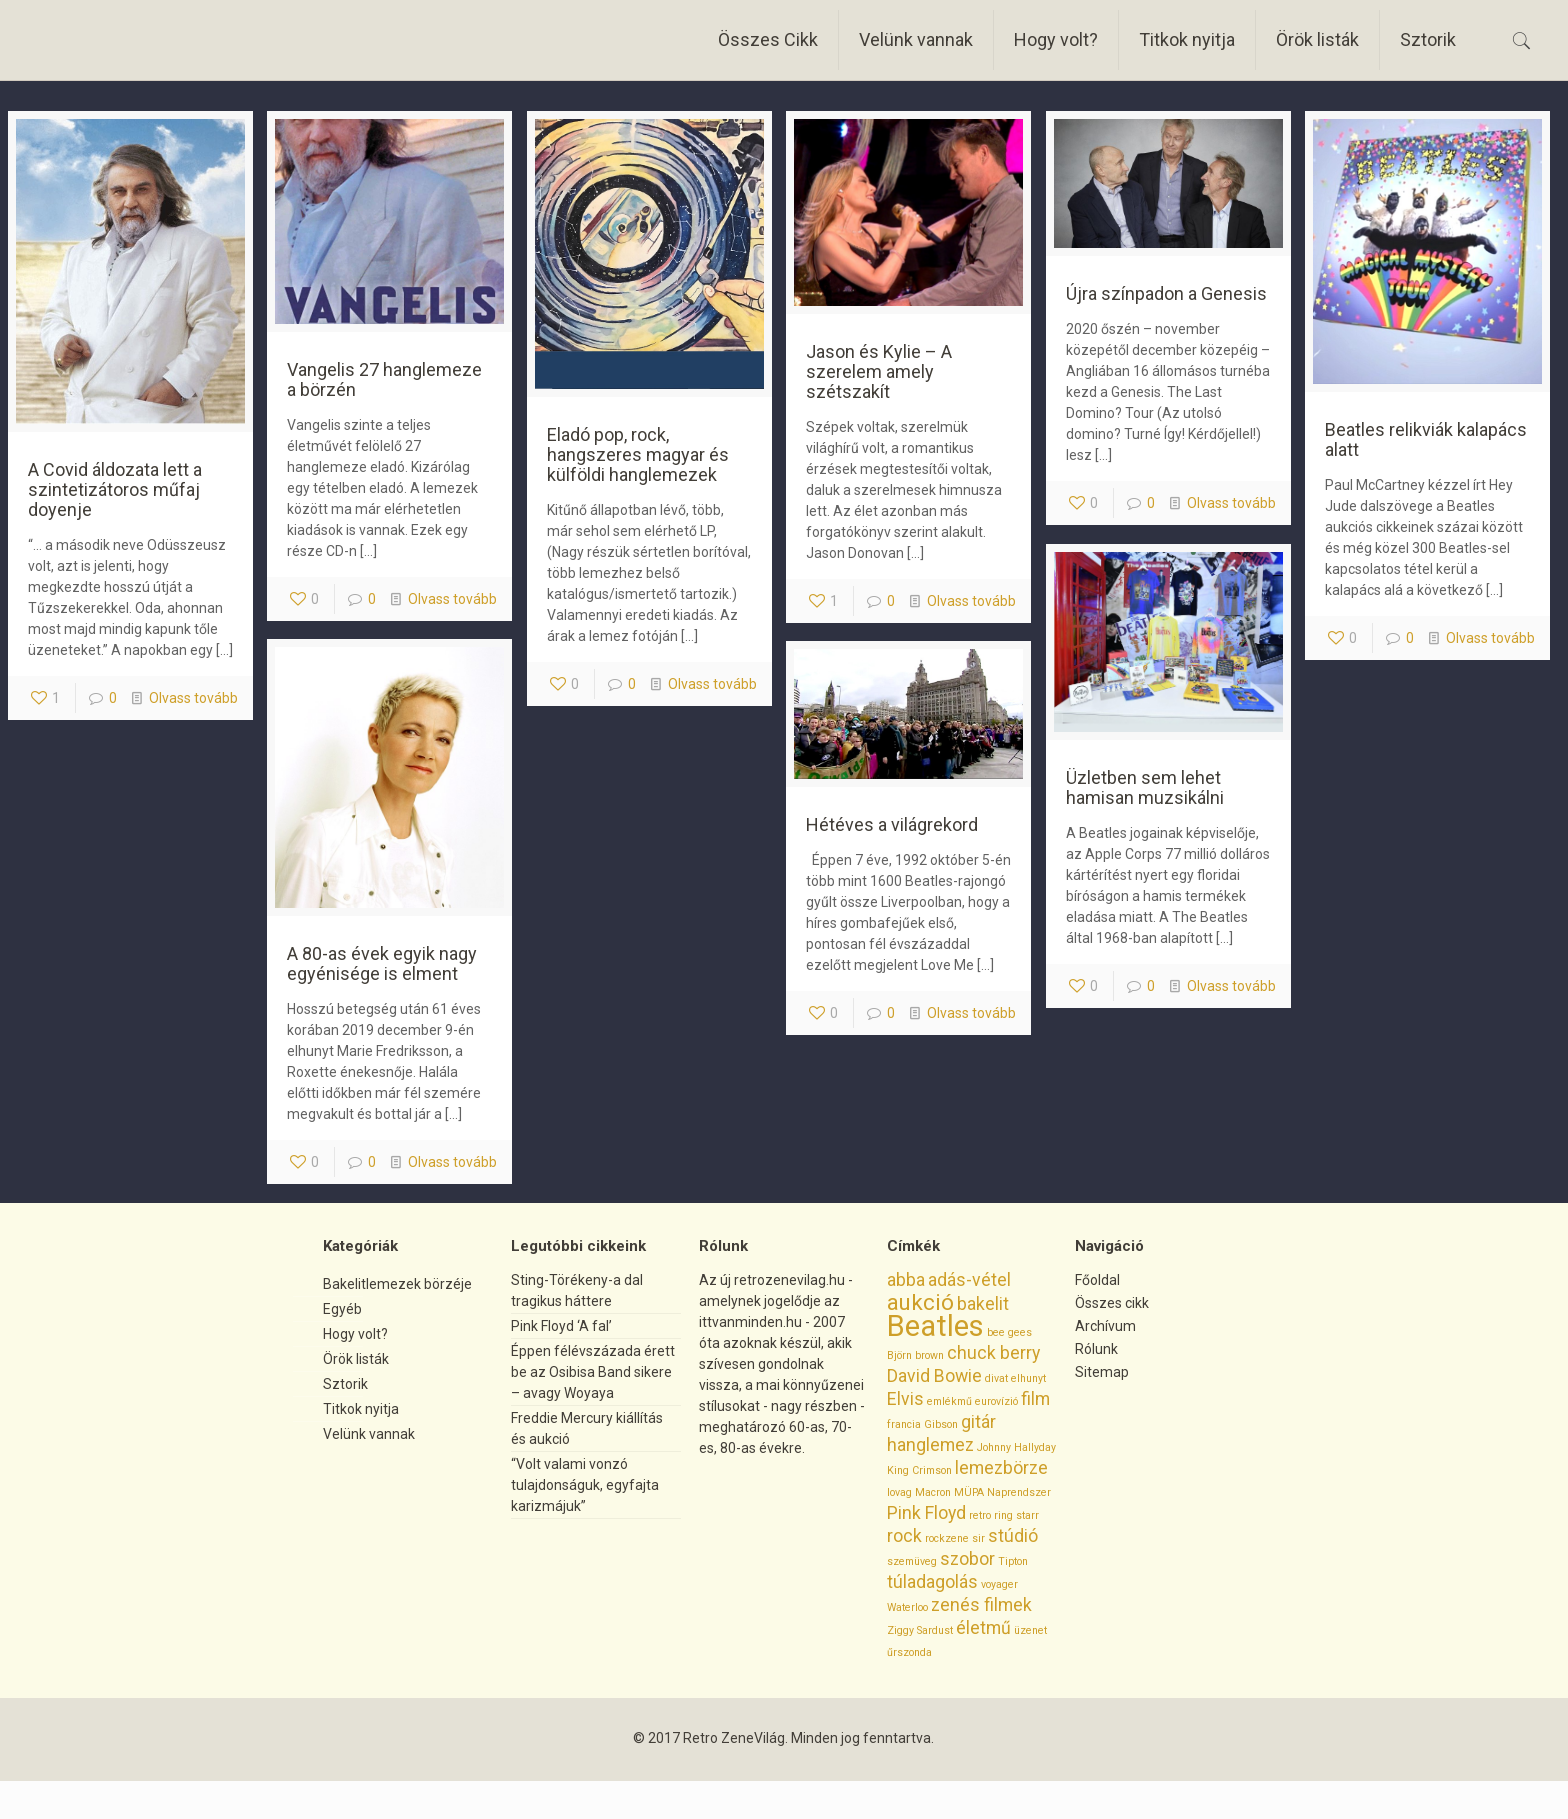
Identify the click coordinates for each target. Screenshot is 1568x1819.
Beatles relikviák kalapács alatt (1426, 439)
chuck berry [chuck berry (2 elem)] (993, 1353)
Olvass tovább (193, 698)
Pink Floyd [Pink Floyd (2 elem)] (926, 1513)
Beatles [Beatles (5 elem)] (935, 1326)
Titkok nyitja (361, 1409)
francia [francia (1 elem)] (904, 1424)
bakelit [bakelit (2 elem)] (983, 1304)
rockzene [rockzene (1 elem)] (947, 1538)
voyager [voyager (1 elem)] (999, 1584)
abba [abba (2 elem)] (906, 1280)
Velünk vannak (369, 1434)
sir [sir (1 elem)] (978, 1538)
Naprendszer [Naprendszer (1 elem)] (1019, 1492)
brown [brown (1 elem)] (929, 1355)
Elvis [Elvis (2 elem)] (905, 1399)
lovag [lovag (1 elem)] (899, 1492)
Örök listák (356, 1359)
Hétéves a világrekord (892, 824)
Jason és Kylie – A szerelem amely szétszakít (879, 371)
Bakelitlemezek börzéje (397, 1284)
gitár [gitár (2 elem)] (978, 1422)
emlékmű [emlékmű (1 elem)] (949, 1401)
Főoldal (1097, 1280)
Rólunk (1096, 1349)
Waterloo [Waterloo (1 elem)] (907, 1607)
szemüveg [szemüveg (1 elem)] (912, 1561)
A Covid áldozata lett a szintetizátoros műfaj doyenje (115, 489)
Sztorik (345, 1384)
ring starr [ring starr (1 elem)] (1016, 1515)
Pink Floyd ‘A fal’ (561, 1326)
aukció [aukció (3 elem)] (920, 1302)
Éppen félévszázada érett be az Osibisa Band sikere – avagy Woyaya (593, 1372)
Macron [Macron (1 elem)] (933, 1492)
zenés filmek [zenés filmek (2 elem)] (981, 1605)
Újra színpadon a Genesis (1166, 293)
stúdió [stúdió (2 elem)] (1013, 1536)
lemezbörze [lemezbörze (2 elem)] (1001, 1468)
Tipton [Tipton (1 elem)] (1013, 1561)
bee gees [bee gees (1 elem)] (1009, 1332)
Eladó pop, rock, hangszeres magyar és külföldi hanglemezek (638, 454)
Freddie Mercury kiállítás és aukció (587, 1428)
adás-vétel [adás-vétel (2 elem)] (969, 1280)
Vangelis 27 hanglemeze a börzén (384, 379)
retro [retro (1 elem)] (980, 1515)
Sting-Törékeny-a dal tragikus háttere (577, 1290)
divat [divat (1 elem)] (996, 1378)
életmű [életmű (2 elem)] (983, 1628)
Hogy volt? (355, 1334)
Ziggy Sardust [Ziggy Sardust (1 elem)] (920, 1630)
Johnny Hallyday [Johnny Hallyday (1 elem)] (1016, 1447)
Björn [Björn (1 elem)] (899, 1355)
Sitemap (1102, 1372)
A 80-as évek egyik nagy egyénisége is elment (382, 963)
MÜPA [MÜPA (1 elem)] (969, 1492)
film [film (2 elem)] (1035, 1399)
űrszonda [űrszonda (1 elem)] (909, 1652)
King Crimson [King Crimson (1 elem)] (919, 1470)
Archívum (1105, 1326)
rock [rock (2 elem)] (904, 1536)
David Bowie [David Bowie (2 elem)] (934, 1376)
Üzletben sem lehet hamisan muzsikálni (1145, 787)
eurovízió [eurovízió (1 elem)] (996, 1401)
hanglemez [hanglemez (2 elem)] (930, 1445)
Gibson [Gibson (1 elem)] (941, 1424)
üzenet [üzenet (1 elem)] (1030, 1630)
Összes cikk (1112, 1303)
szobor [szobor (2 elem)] (967, 1559)
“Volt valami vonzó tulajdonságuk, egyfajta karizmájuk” (585, 1485)
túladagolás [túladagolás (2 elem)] (932, 1582)
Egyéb (342, 1309)
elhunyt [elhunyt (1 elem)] (1028, 1378)
